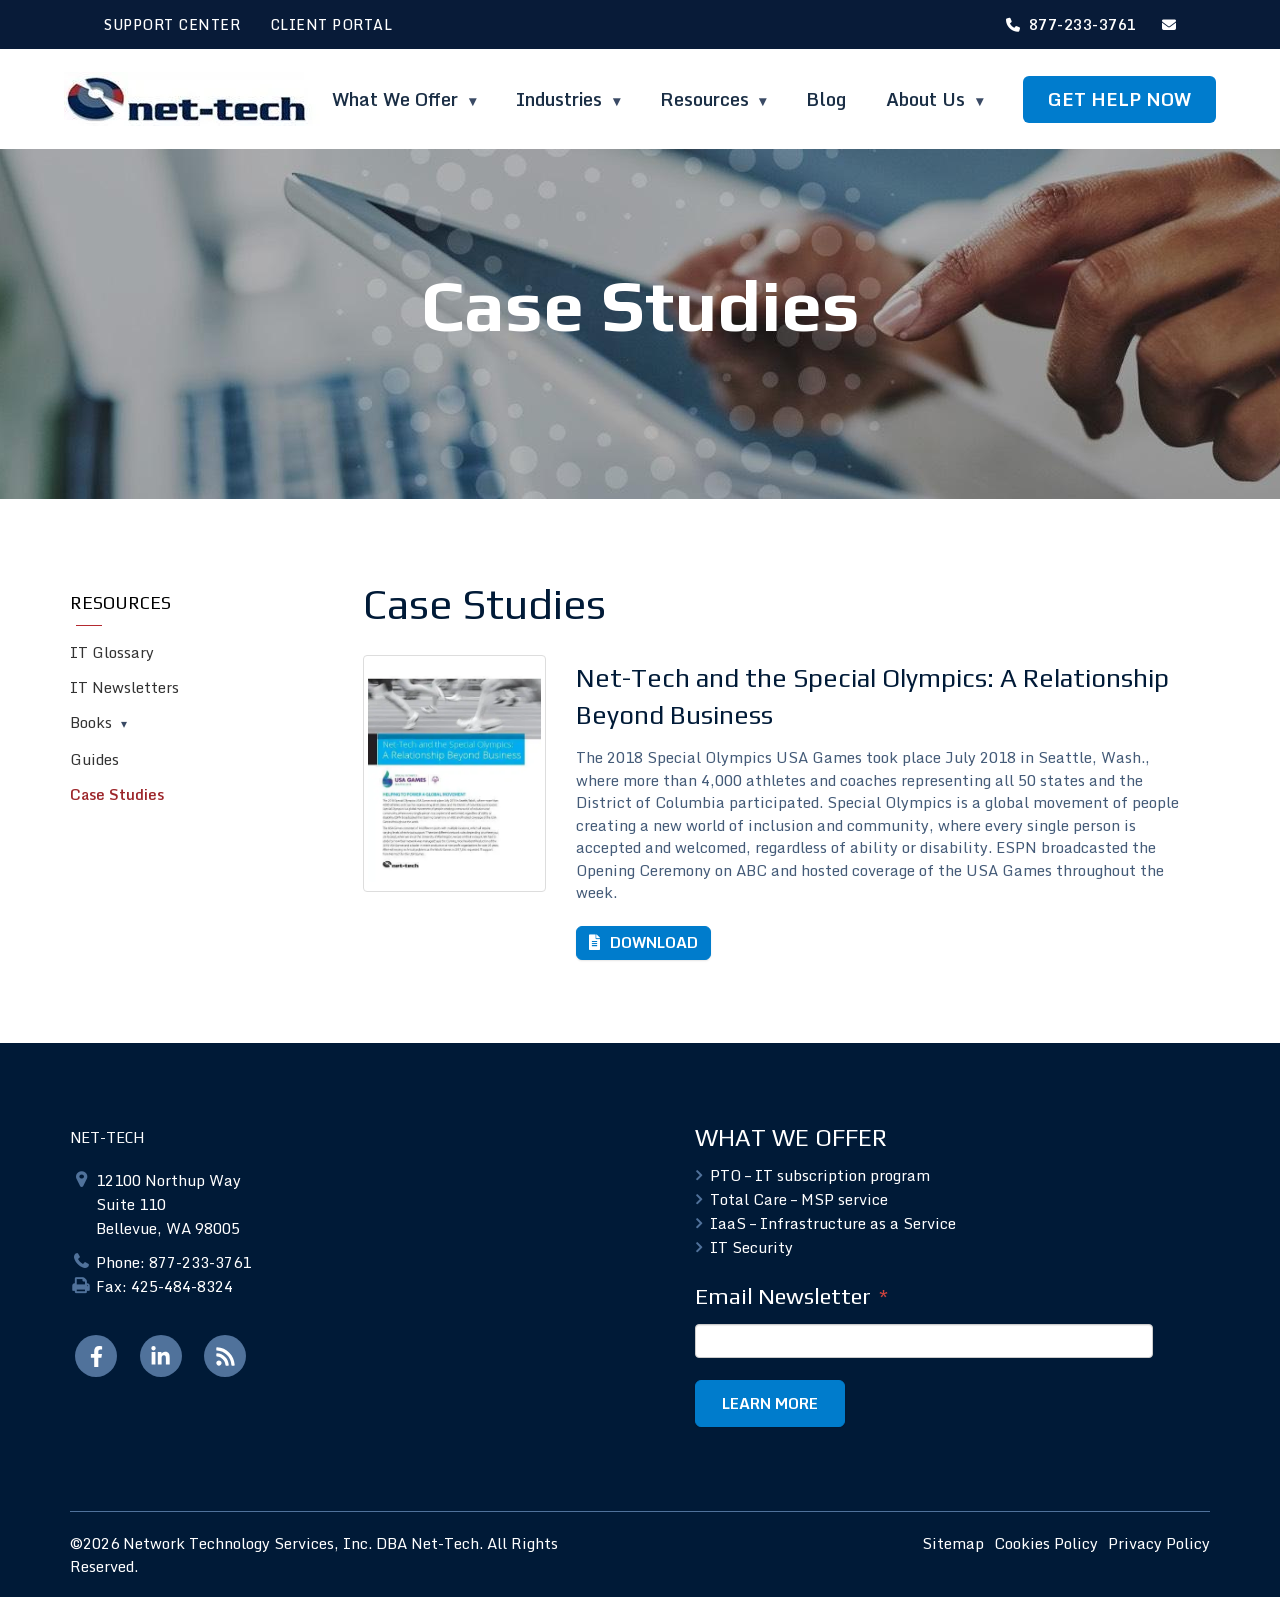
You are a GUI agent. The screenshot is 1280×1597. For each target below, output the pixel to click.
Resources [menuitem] (704, 99)
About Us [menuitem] (928, 99)
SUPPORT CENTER (172, 24)
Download (652, 942)
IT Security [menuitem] (751, 1247)
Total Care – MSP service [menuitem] (799, 1199)
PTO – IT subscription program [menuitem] (820, 1175)
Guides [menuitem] (94, 759)
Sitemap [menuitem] (953, 1543)
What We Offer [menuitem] (397, 99)
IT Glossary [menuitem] (112, 652)
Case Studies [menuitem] (117, 794)
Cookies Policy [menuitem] (1046, 1543)
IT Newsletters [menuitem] (124, 687)
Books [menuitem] (91, 722)
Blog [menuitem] (826, 99)
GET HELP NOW (1119, 99)
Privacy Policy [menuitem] (1159, 1543)
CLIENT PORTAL (331, 24)
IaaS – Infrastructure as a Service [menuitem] (833, 1223)
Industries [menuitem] (561, 99)
